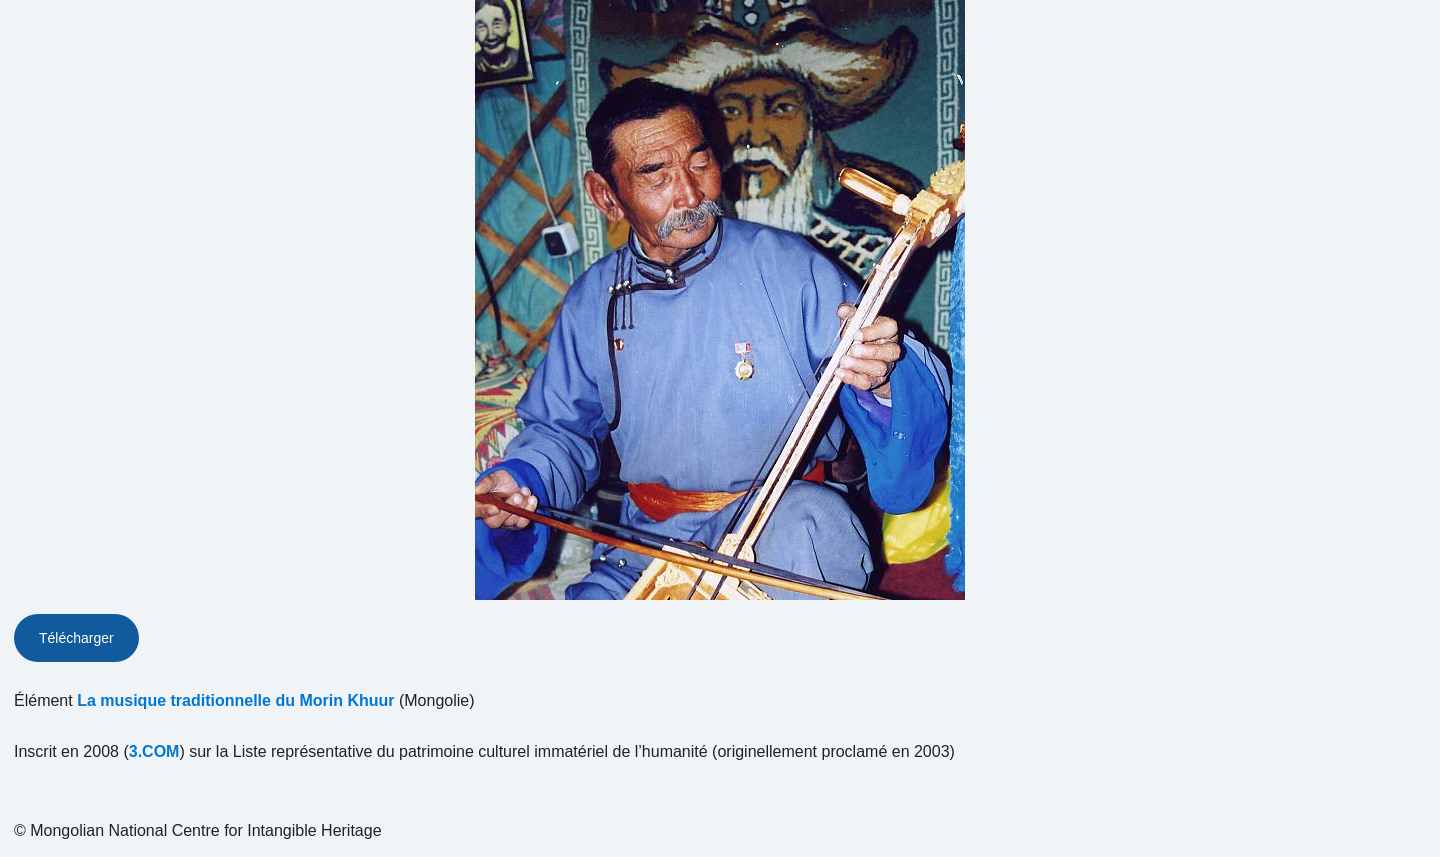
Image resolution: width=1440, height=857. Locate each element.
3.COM (154, 751)
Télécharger (76, 638)
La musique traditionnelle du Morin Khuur (235, 700)
